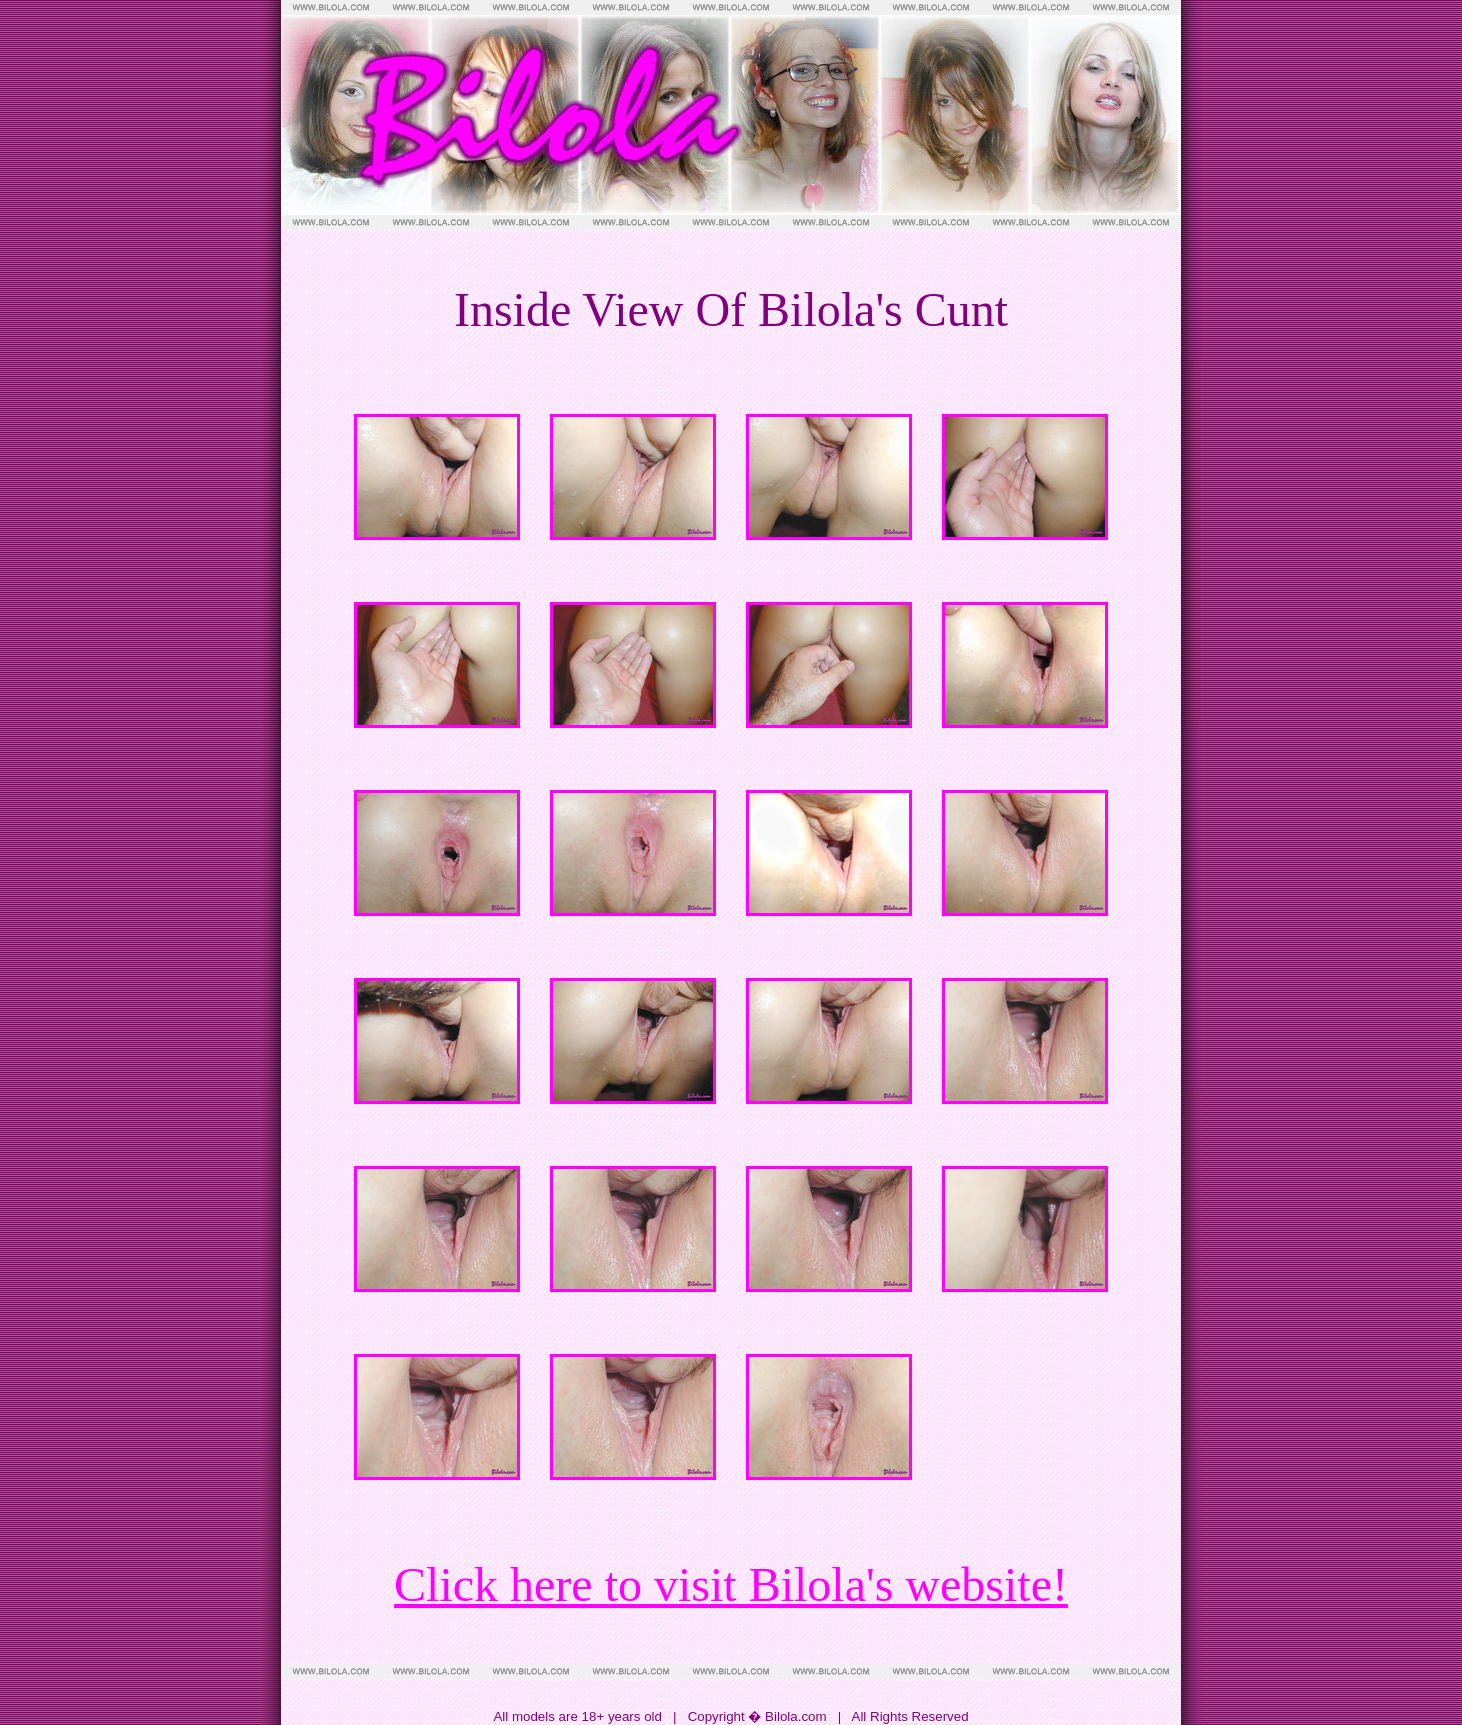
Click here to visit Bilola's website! (731, 1584)
